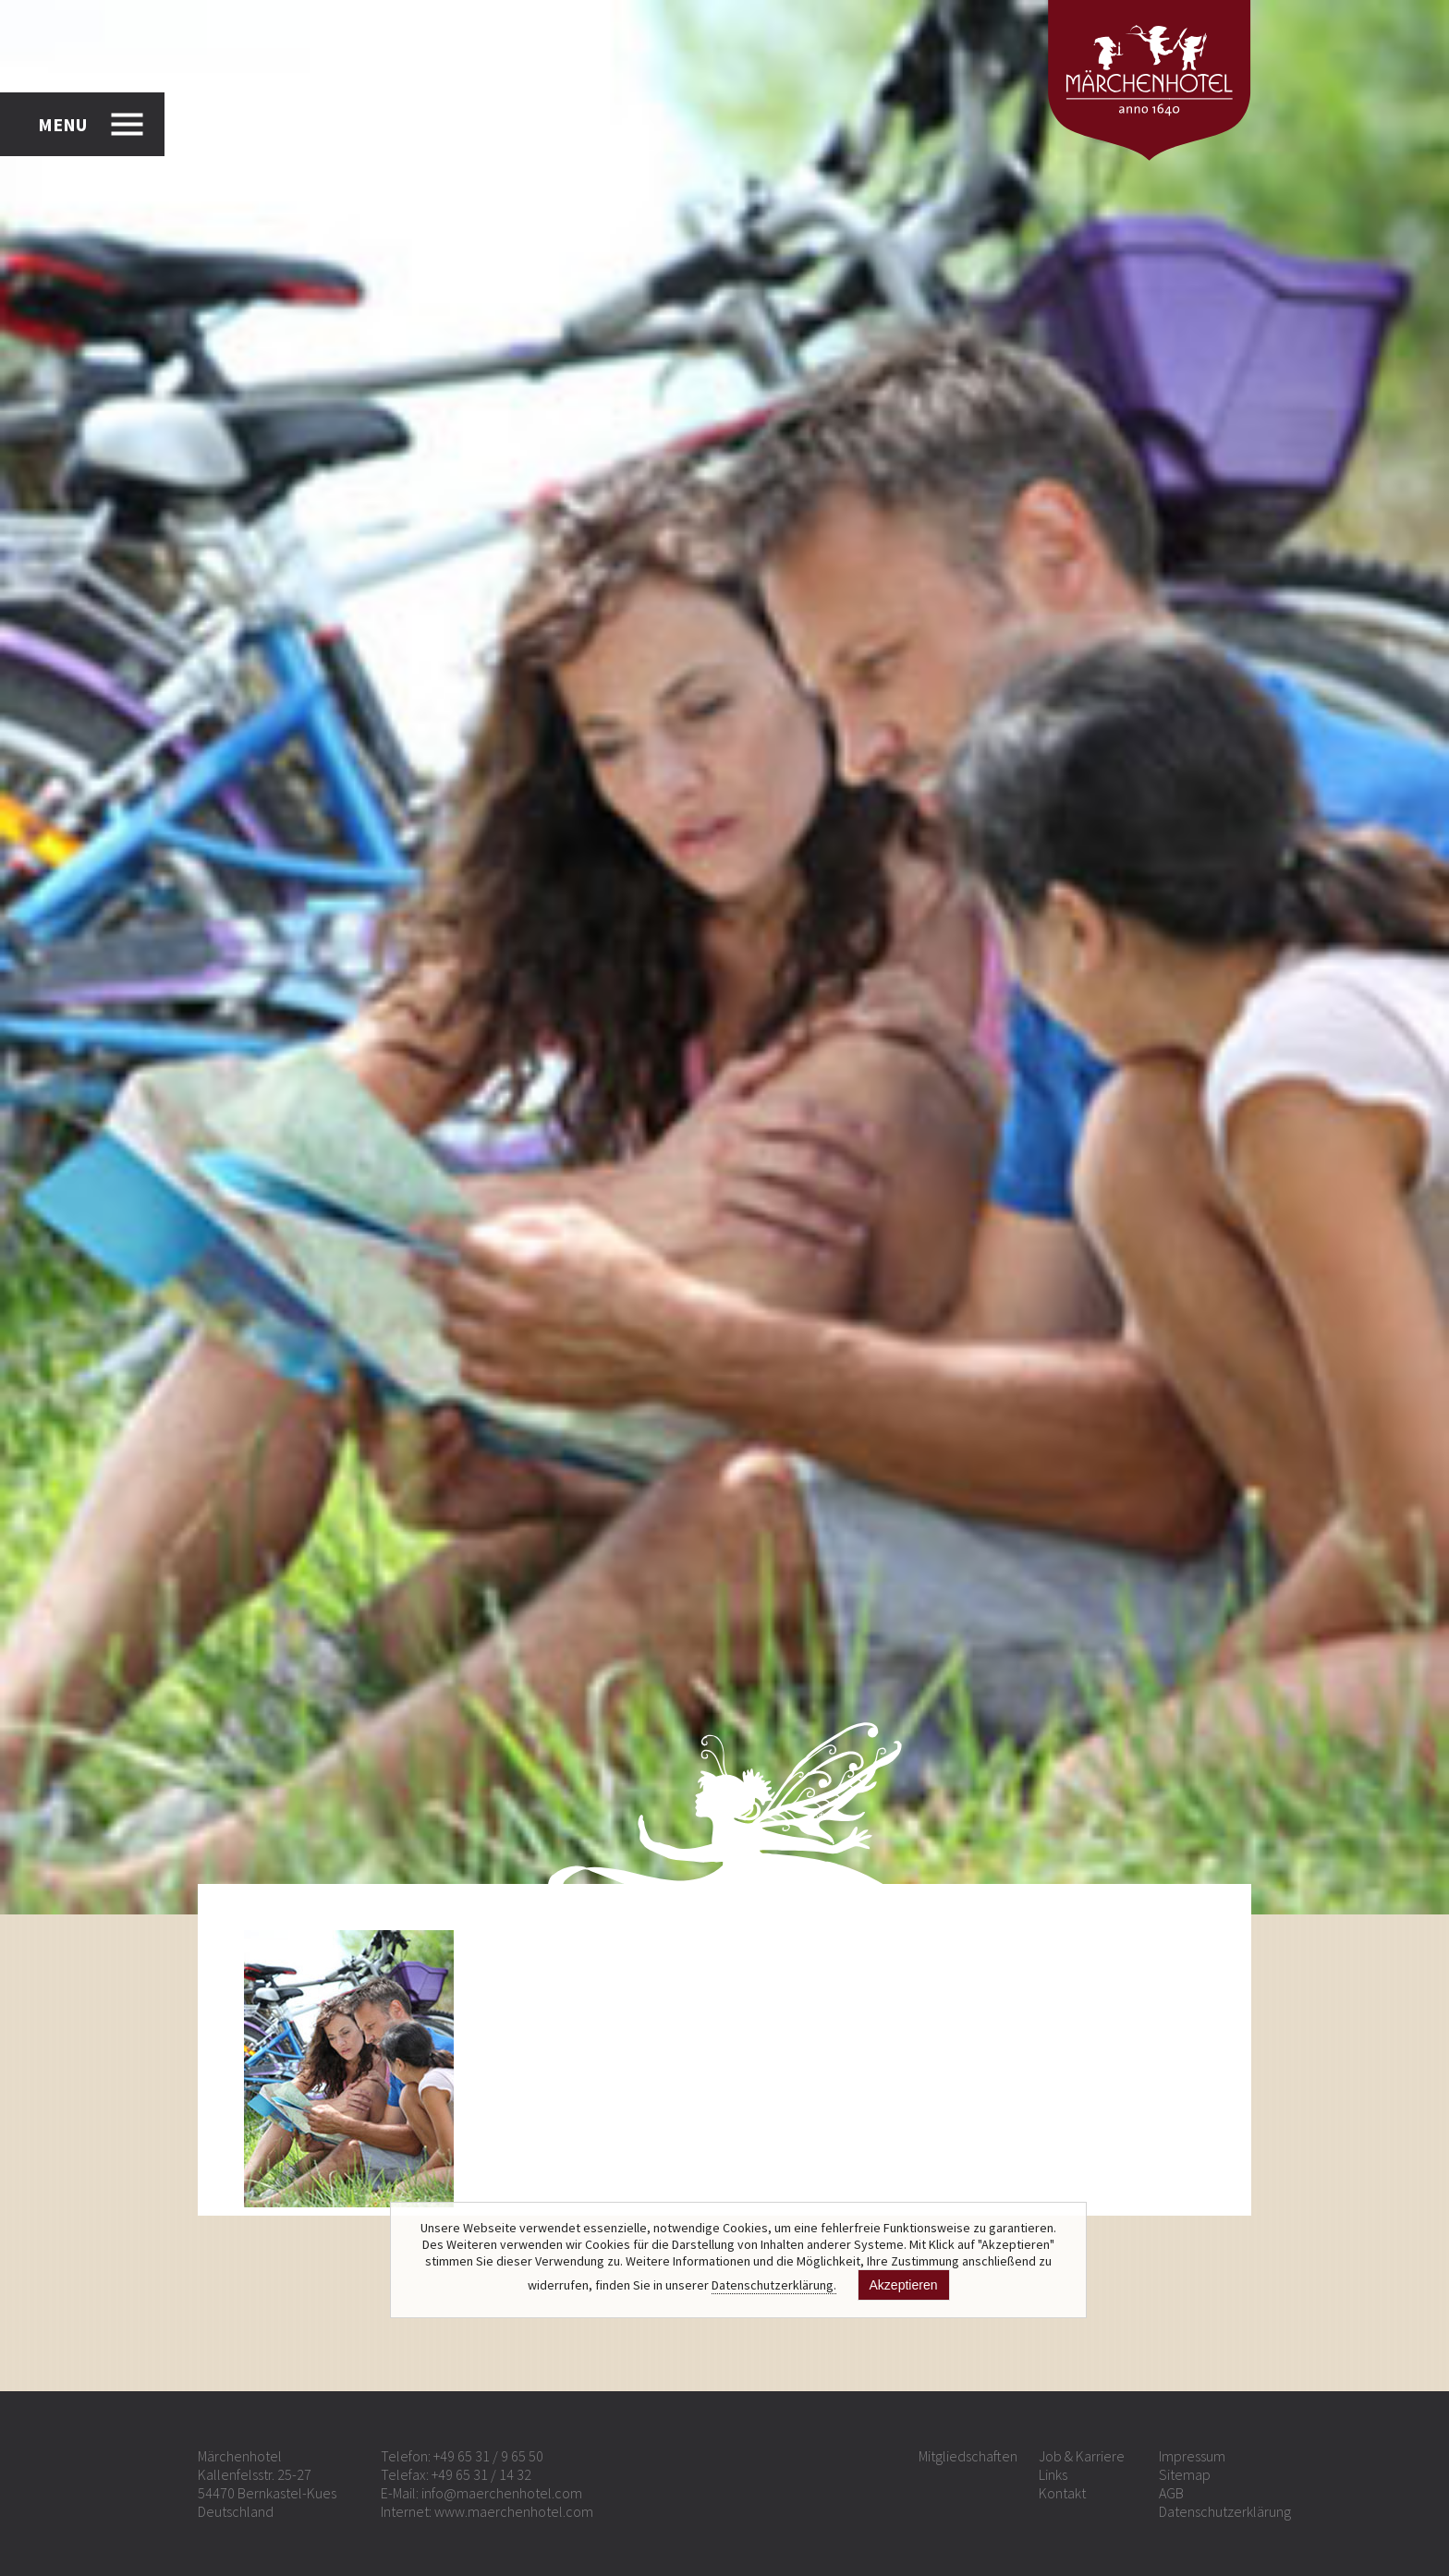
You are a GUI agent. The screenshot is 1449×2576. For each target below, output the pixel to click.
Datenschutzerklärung (1225, 2511)
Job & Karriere (1082, 2456)
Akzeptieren (904, 2285)
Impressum (1192, 2456)
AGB (1171, 2493)
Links (1053, 2474)
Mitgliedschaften (968, 2456)
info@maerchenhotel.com (501, 2493)
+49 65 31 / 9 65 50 (488, 2456)
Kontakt (1062, 2493)
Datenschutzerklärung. (774, 2285)
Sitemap (1185, 2474)
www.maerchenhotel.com (513, 2511)
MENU (62, 124)
